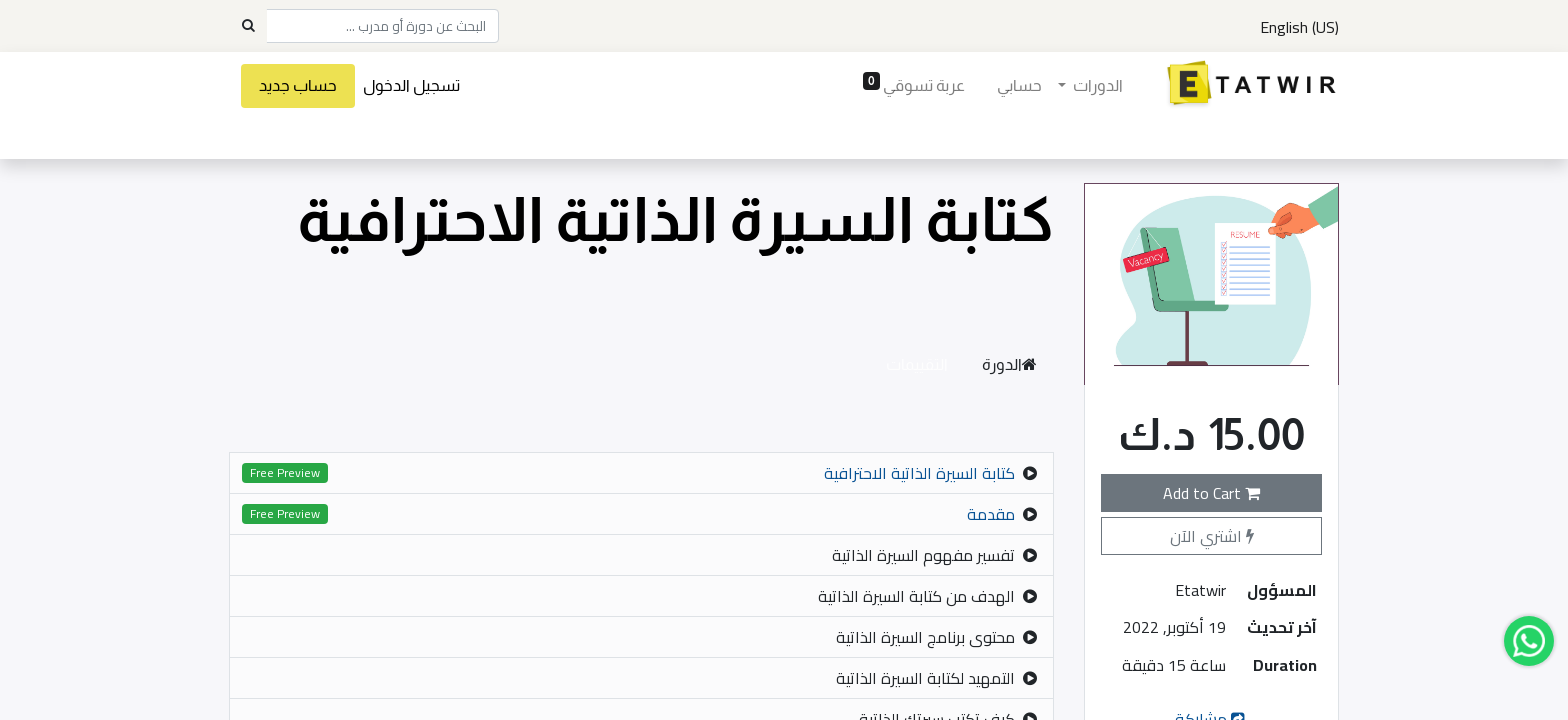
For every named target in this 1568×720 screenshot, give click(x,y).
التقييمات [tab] (917, 364)
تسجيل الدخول (415, 85)
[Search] (248, 26)
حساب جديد (302, 85)
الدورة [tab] (1009, 364)
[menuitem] (1014, 86)
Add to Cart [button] (1211, 493)
